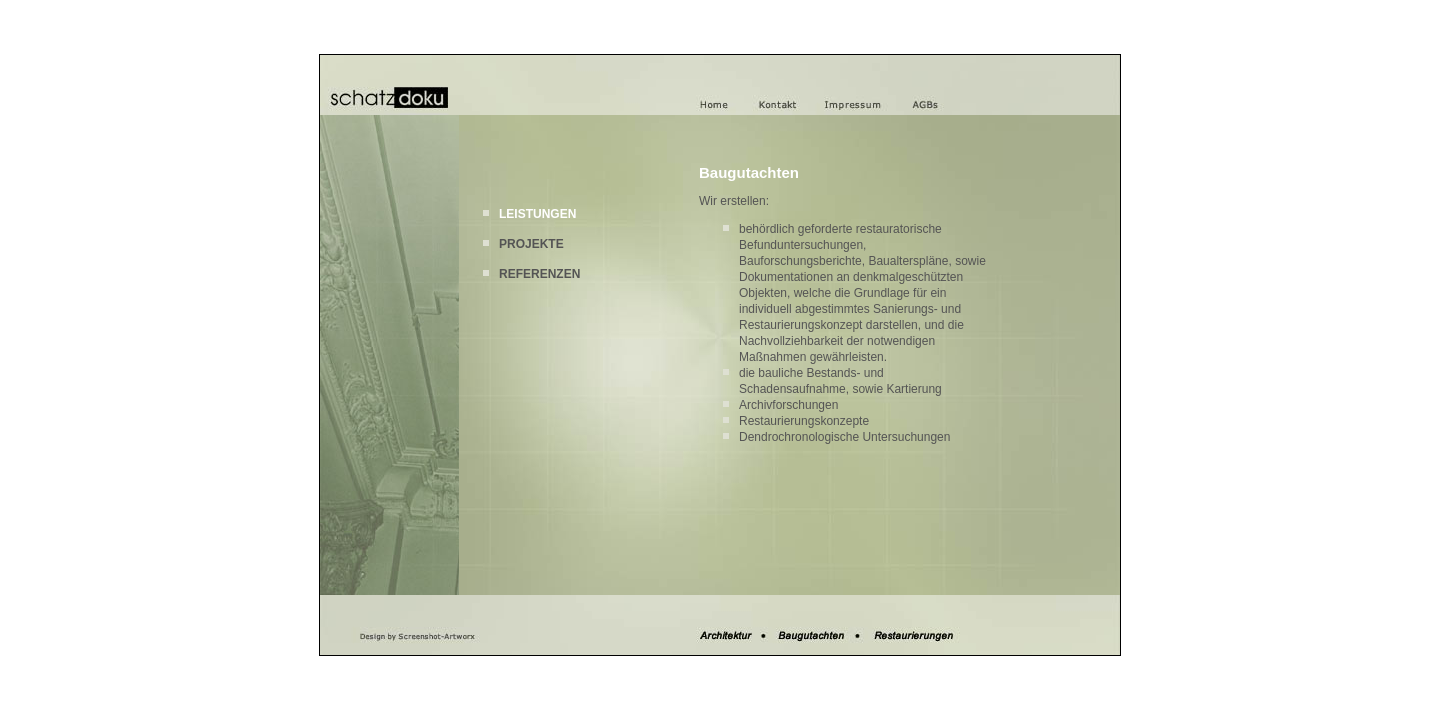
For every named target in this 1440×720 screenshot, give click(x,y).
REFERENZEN (539, 274)
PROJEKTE (531, 244)
